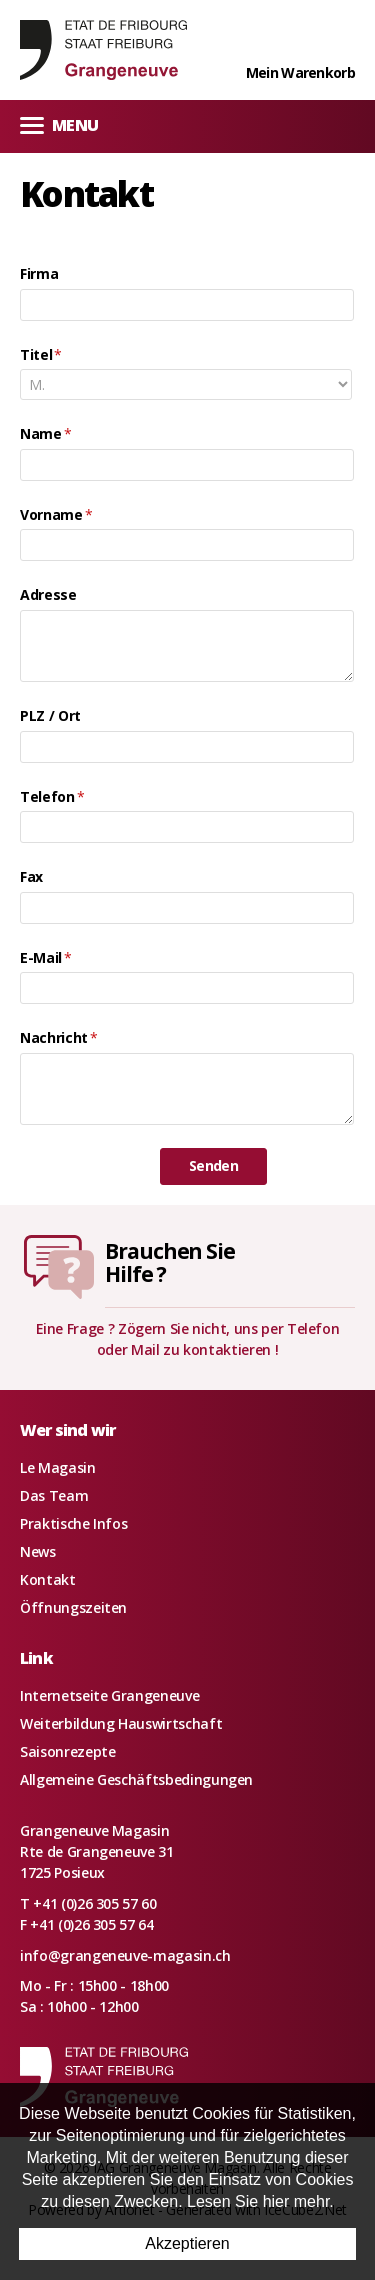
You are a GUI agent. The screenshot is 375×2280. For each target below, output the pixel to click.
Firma (39, 273)
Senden (213, 1165)
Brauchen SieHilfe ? (170, 1262)
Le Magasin (58, 1467)
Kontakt (48, 1579)
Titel (41, 354)
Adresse (48, 594)
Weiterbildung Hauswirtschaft (121, 1723)
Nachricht (59, 1037)
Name (45, 433)
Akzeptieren (187, 2243)
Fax (31, 876)
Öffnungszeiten (73, 1607)
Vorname (56, 514)
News (38, 1551)
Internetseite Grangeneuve (109, 1695)
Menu (59, 124)
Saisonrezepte (67, 1751)
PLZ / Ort (50, 715)
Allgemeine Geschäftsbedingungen (136, 1779)
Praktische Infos (73, 1523)
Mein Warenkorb (300, 72)
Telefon (52, 796)
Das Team (54, 1495)
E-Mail (46, 957)
